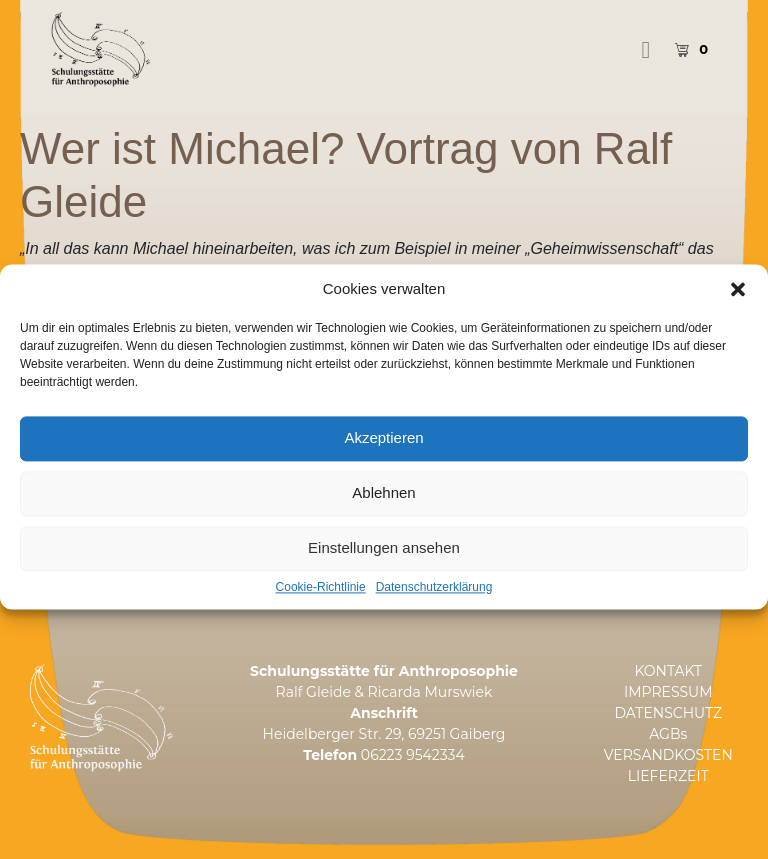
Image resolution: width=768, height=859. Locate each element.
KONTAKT (668, 671)
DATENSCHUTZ (668, 713)
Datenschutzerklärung (434, 607)
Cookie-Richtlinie (321, 607)
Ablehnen (383, 513)
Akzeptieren (383, 458)
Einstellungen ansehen (384, 568)
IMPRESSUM (668, 692)
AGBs (668, 734)
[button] (738, 309)
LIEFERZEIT (668, 776)
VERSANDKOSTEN (668, 755)
